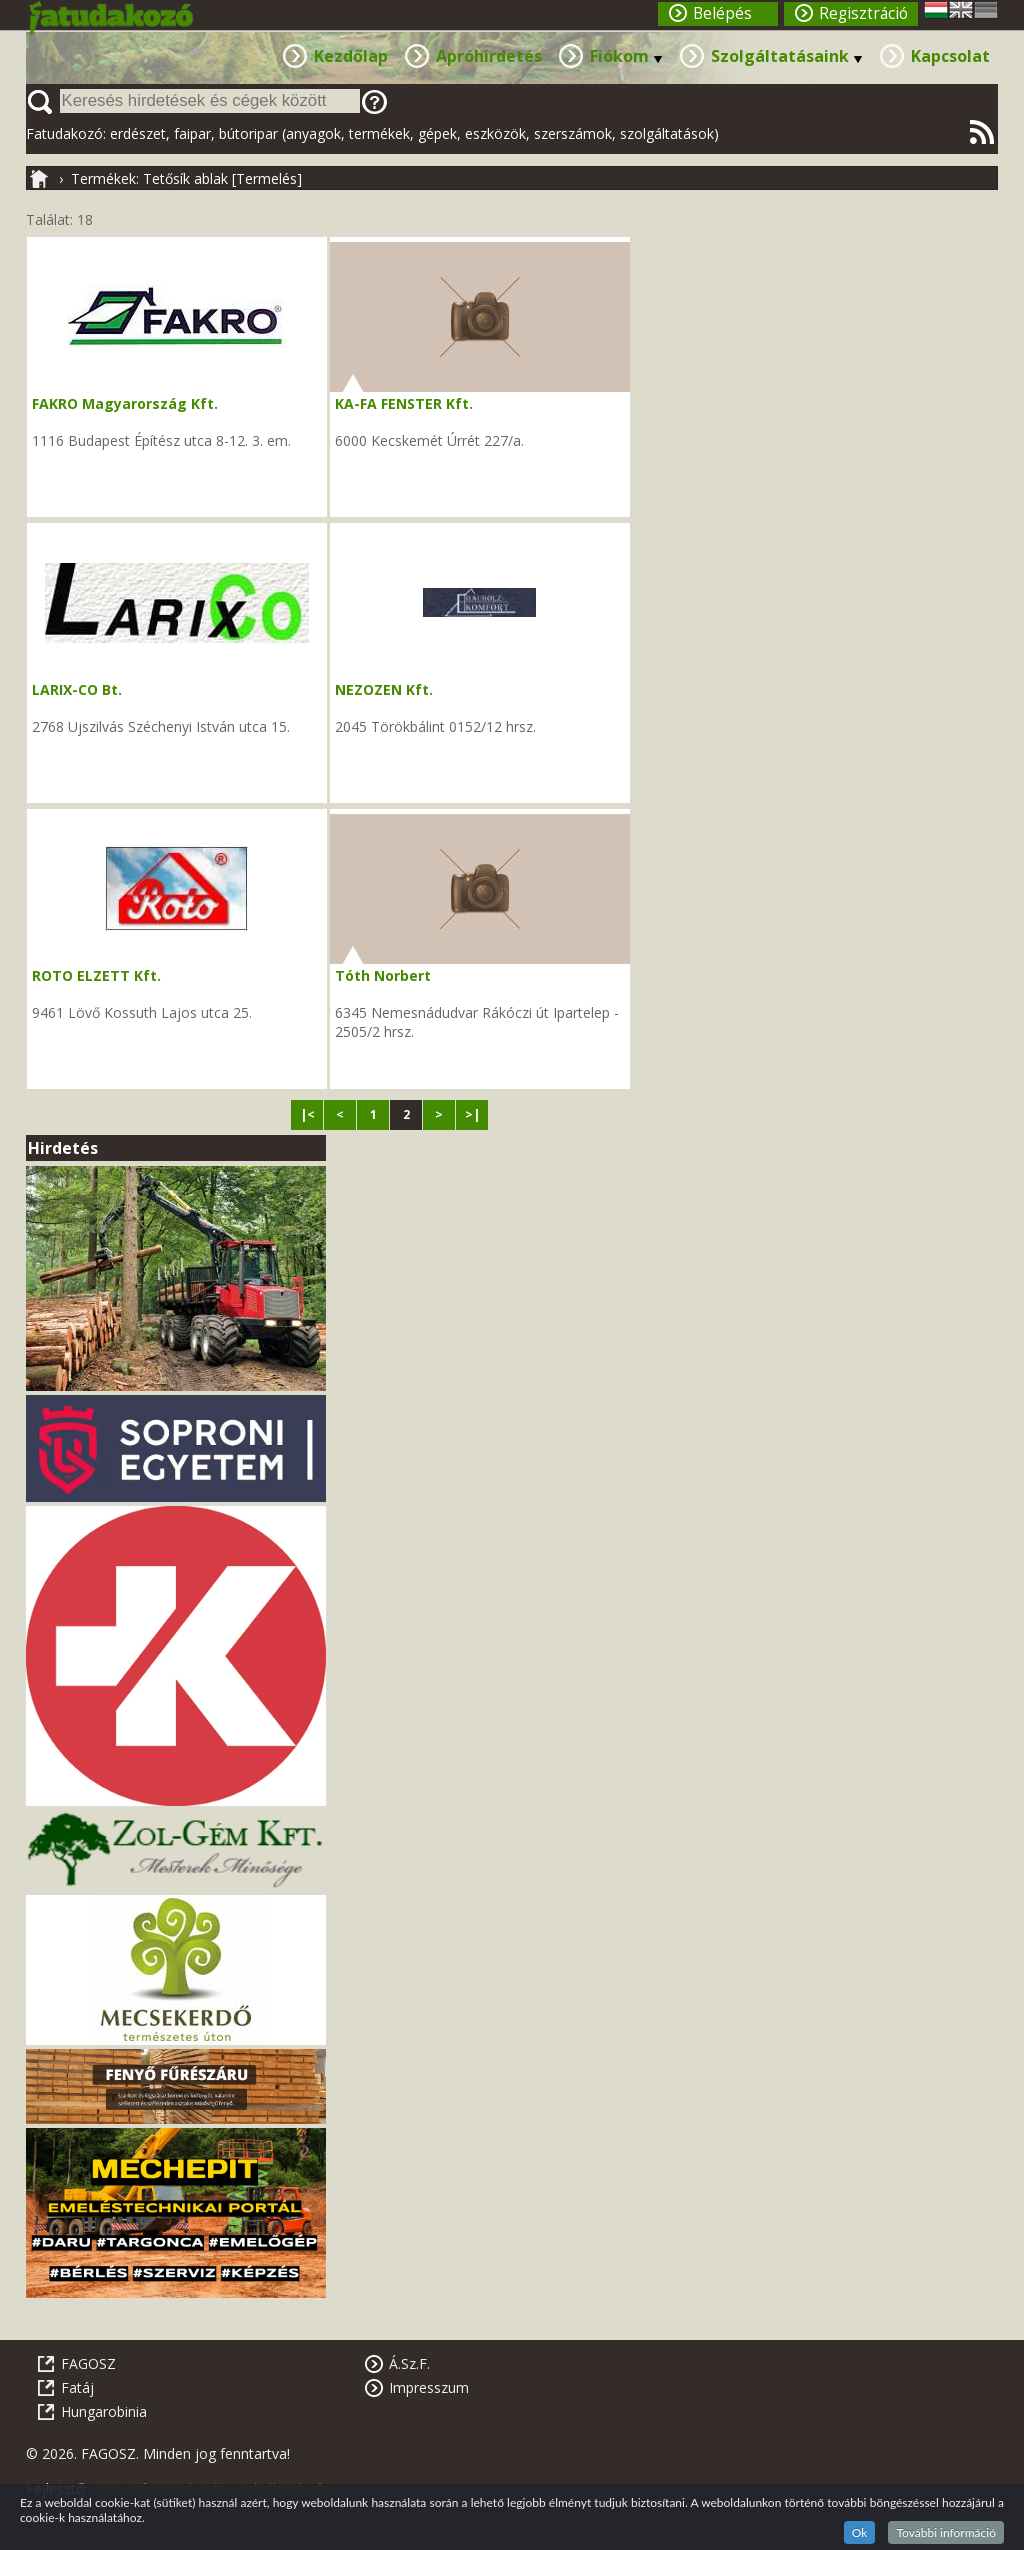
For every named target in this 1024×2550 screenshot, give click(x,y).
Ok (860, 2532)
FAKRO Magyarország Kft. (125, 403)
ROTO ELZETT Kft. (96, 975)
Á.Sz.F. (409, 2363)
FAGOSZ (88, 2363)
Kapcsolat (950, 56)
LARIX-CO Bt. (77, 689)
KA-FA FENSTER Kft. (404, 403)
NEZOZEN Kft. (384, 689)
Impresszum (429, 2387)
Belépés (722, 13)
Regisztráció (863, 13)
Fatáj (77, 2387)
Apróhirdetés (489, 56)
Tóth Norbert (383, 975)
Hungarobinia (104, 2411)
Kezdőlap (351, 56)
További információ (946, 2532)
